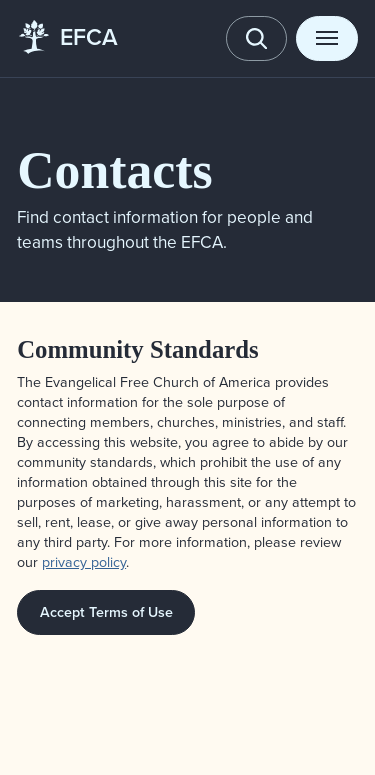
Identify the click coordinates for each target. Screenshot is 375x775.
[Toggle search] (257, 38)
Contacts (114, 170)
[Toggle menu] (327, 38)
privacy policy (84, 562)
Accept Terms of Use (106, 612)
